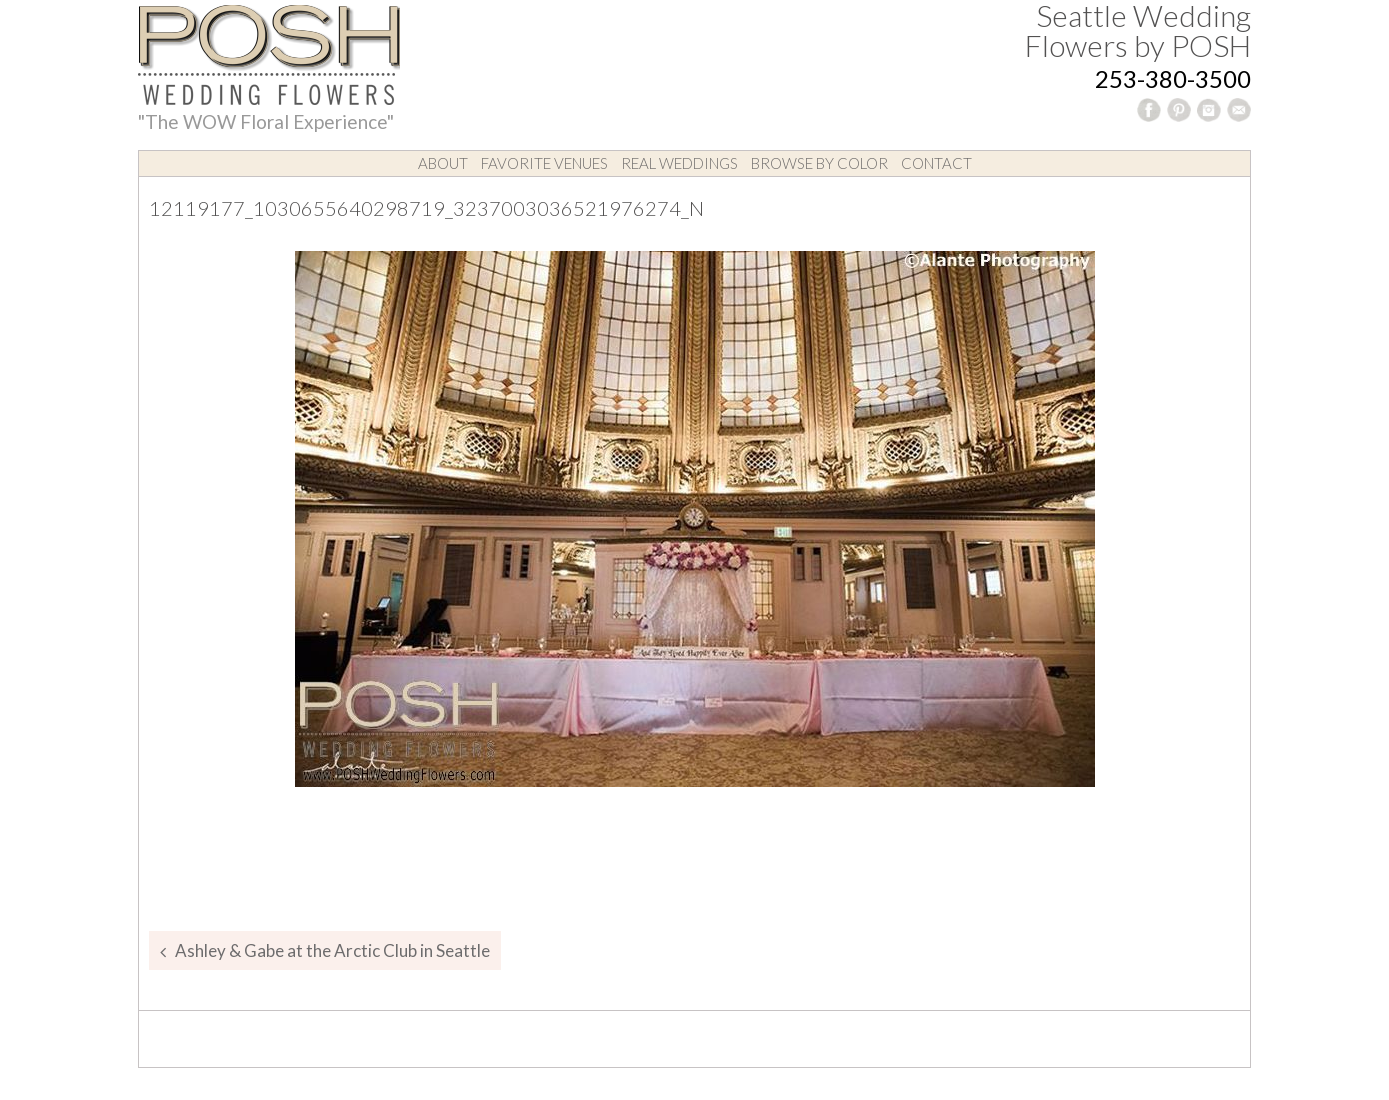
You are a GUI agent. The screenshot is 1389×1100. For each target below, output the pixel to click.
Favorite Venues (544, 163)
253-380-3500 (1173, 78)
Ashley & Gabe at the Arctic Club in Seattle (332, 950)
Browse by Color (819, 163)
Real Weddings (679, 163)
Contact (936, 163)
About (443, 163)
